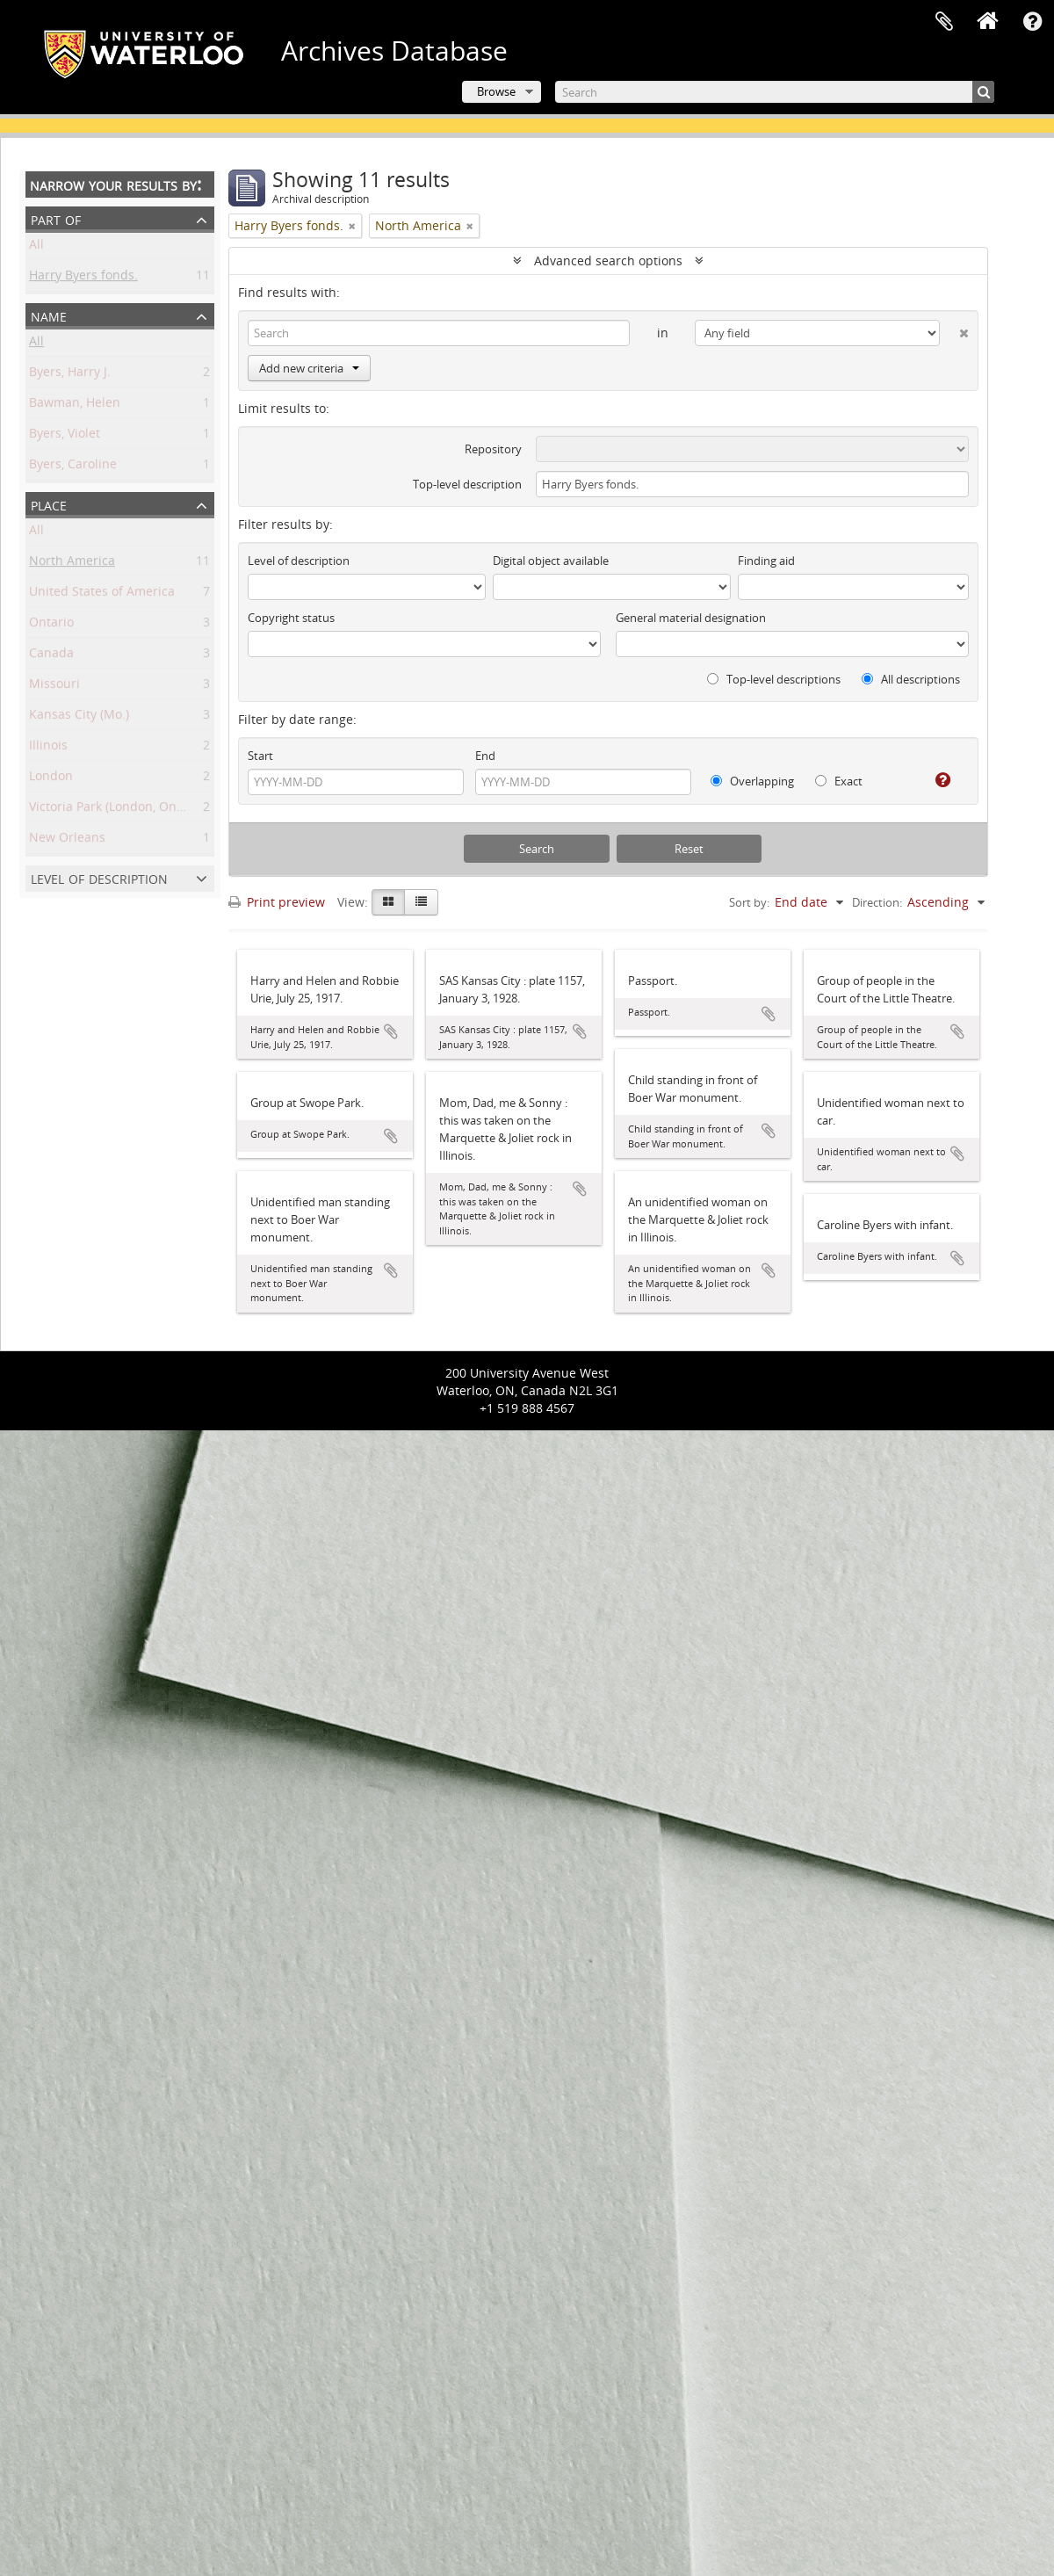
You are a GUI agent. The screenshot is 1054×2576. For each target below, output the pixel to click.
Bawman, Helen (74, 405)
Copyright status (291, 618)
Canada (51, 656)
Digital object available (551, 560)
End (485, 755)
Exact (839, 781)
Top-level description (467, 484)
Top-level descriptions (774, 679)
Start (260, 755)
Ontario (51, 625)
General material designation (691, 618)
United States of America (102, 594)
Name (49, 315)
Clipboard (944, 22)
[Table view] (421, 902)
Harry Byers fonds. (83, 278)
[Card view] (388, 902)
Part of (56, 218)
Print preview (276, 902)
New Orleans (67, 840)
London (51, 779)
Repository (493, 449)
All (36, 247)
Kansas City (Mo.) (79, 717)
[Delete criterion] (954, 329)
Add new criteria (309, 368)
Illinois (48, 748)
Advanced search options (608, 260)
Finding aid (766, 560)
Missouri (54, 686)
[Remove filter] (352, 226)
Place (49, 504)
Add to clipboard (391, 1031)
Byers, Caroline (73, 467)
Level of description (99, 877)
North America (72, 563)
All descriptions (911, 679)
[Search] (774, 92)
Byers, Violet (64, 436)
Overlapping (752, 781)
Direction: (877, 902)
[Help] (935, 780)
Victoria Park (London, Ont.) (108, 809)
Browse (496, 91)
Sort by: (749, 902)
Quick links (1032, 22)
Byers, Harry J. (70, 374)
